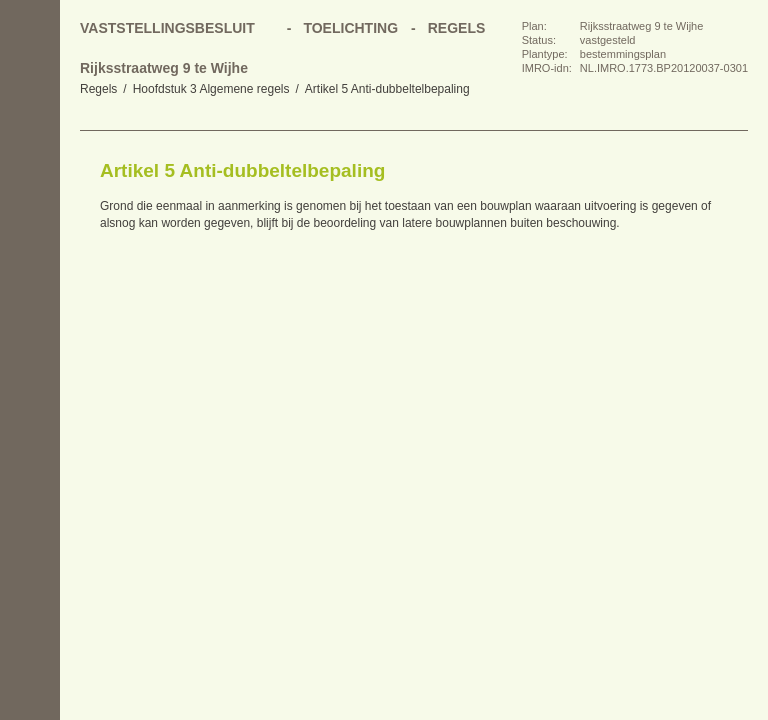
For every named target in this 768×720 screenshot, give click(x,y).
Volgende (30, 250)
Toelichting (350, 28)
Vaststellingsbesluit (167, 28)
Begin (30, 170)
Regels (98, 89)
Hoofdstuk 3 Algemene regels (211, 89)
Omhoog (30, 290)
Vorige (30, 210)
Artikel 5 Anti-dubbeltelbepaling (387, 89)
